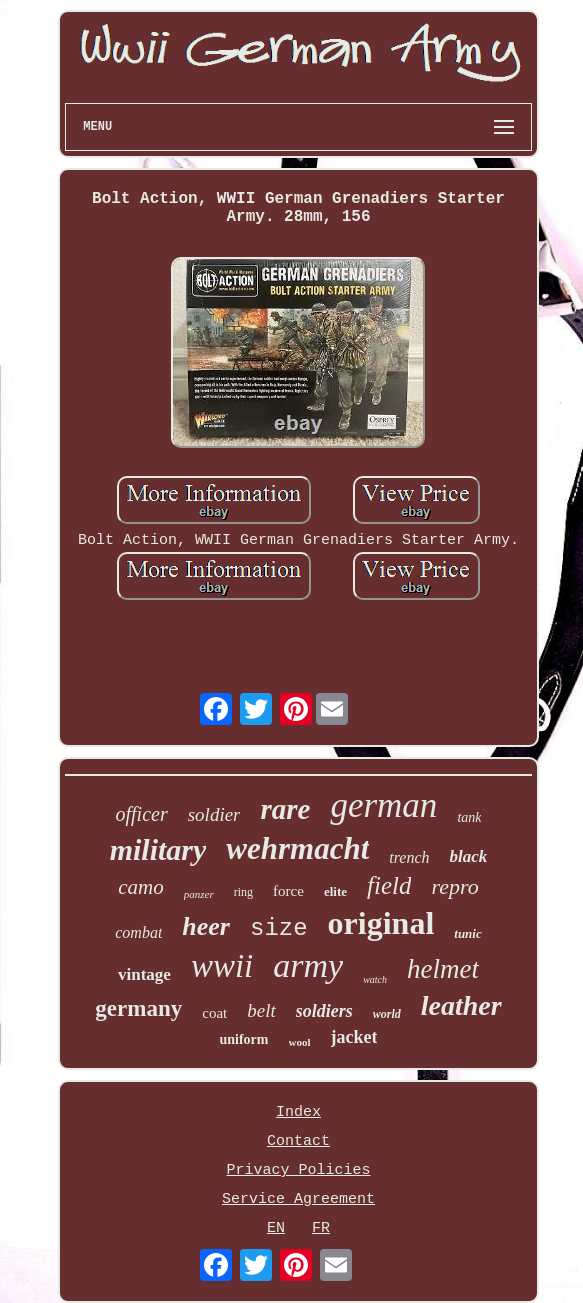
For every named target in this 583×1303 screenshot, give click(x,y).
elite (335, 891)
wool (300, 1042)
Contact (298, 1141)
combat (138, 932)
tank (469, 817)
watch (375, 979)
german (383, 805)
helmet (443, 969)
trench (409, 857)
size (279, 928)
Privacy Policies (298, 1170)
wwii (222, 966)
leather (461, 1005)
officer (141, 814)
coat (214, 1013)
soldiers (324, 1011)
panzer (199, 894)
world (387, 1014)
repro (454, 886)
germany (138, 1008)
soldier (214, 814)
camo (141, 887)
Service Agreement (298, 1199)
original (381, 923)
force (288, 891)
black (469, 856)
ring (243, 892)
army (308, 965)
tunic (467, 933)
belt (261, 1010)
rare (285, 809)
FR (321, 1228)
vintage (144, 974)
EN (276, 1228)
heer (206, 926)
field (389, 885)
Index (298, 1112)
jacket (354, 1037)
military (158, 849)
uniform (244, 1039)
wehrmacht (297, 848)
